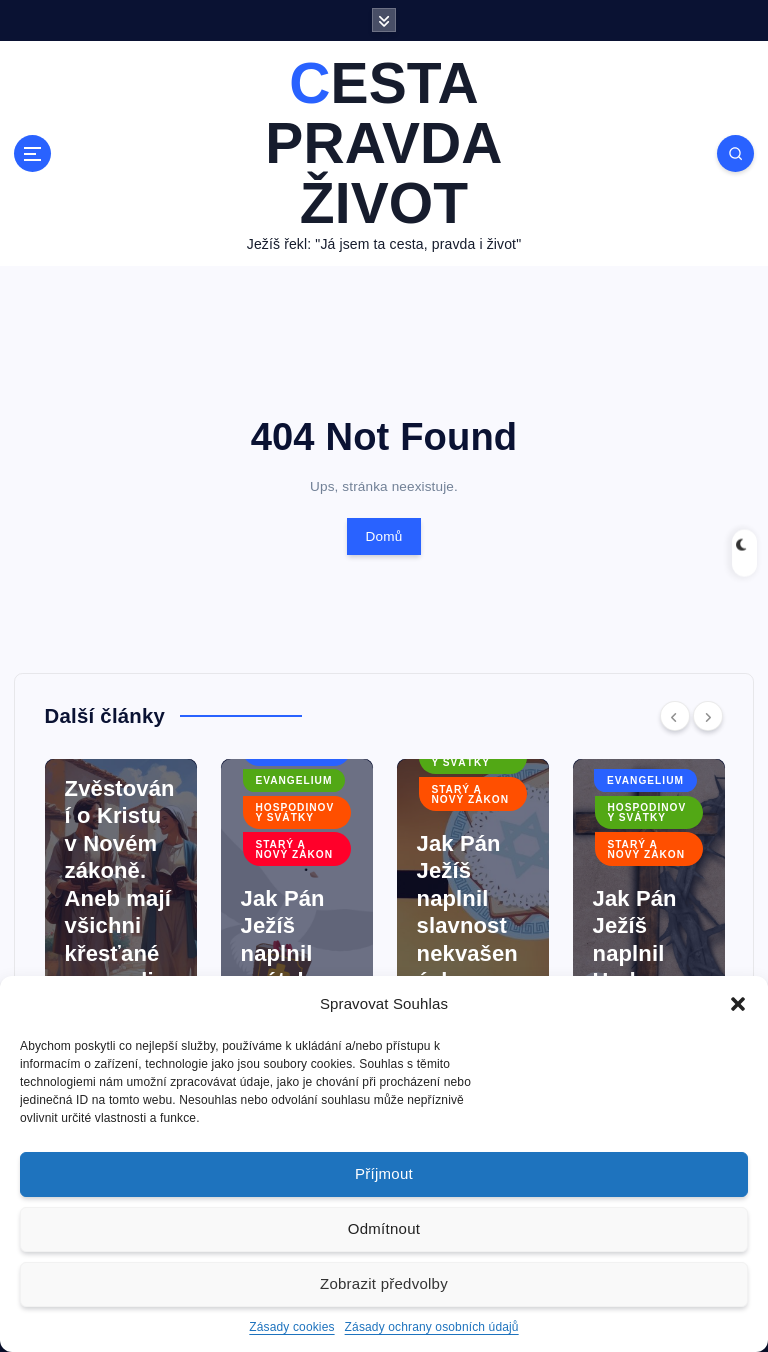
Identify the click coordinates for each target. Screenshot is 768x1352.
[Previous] (675, 716)
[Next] (708, 716)
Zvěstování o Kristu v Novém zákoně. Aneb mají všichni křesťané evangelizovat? (120, 898)
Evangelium (293, 780)
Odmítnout (384, 1228)
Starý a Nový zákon (294, 849)
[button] (738, 1004)
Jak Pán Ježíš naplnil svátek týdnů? (283, 953)
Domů (383, 536)
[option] (121, 909)
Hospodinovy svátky (294, 812)
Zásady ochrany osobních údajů (432, 1327)
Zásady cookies (291, 1327)
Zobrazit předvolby (384, 1283)
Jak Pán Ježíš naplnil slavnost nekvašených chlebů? (467, 926)
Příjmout (384, 1173)
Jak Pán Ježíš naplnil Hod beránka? (642, 953)
